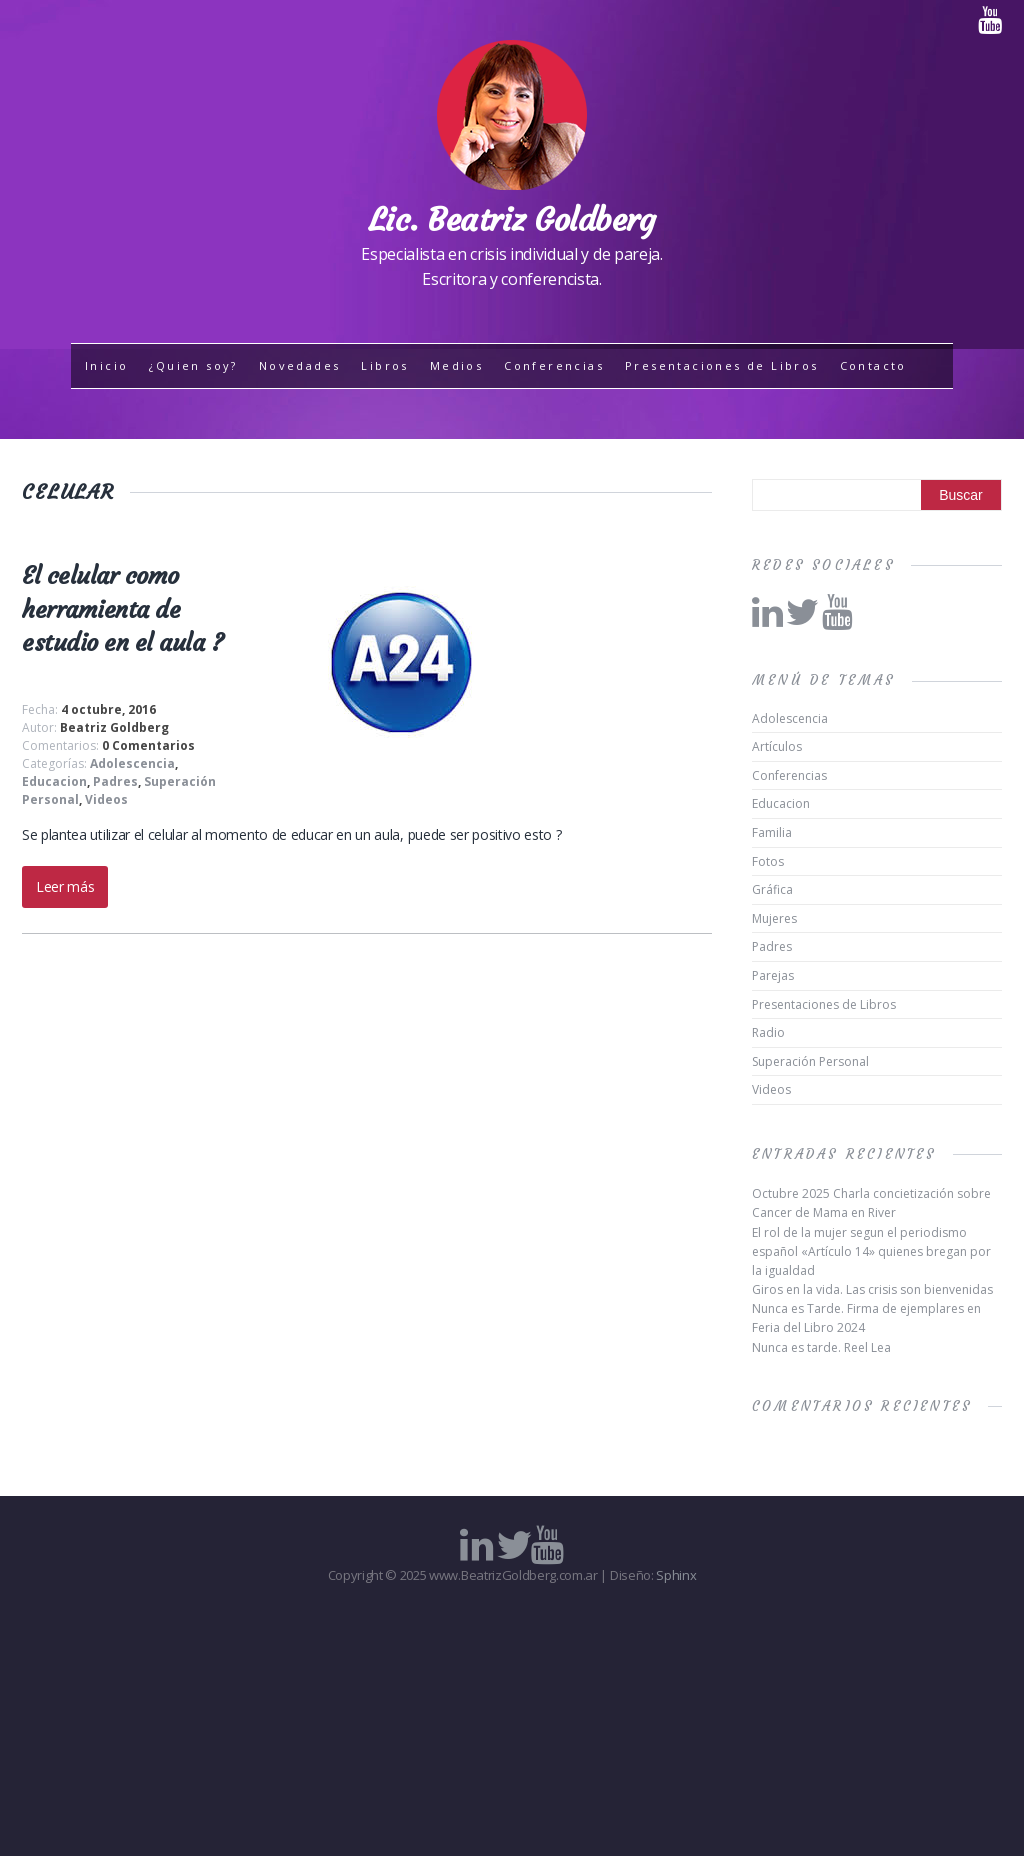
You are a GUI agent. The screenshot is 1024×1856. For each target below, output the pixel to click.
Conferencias (554, 365)
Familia (772, 832)
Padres (115, 781)
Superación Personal (810, 1061)
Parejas (773, 975)
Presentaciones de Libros (722, 365)
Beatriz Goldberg (114, 727)
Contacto (873, 365)
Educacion (54, 781)
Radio (768, 1032)
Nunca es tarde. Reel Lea (821, 1347)
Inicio (106, 365)
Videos (106, 799)
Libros (384, 365)
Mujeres (774, 918)
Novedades (300, 365)
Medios (456, 365)
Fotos (768, 861)
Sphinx (676, 1575)
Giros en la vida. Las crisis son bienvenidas (872, 1289)
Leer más (65, 886)
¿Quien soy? (193, 365)
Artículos (777, 746)
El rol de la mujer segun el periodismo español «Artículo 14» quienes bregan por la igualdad (871, 1251)
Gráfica (772, 889)
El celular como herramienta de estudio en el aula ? (122, 609)
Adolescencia (132, 763)
